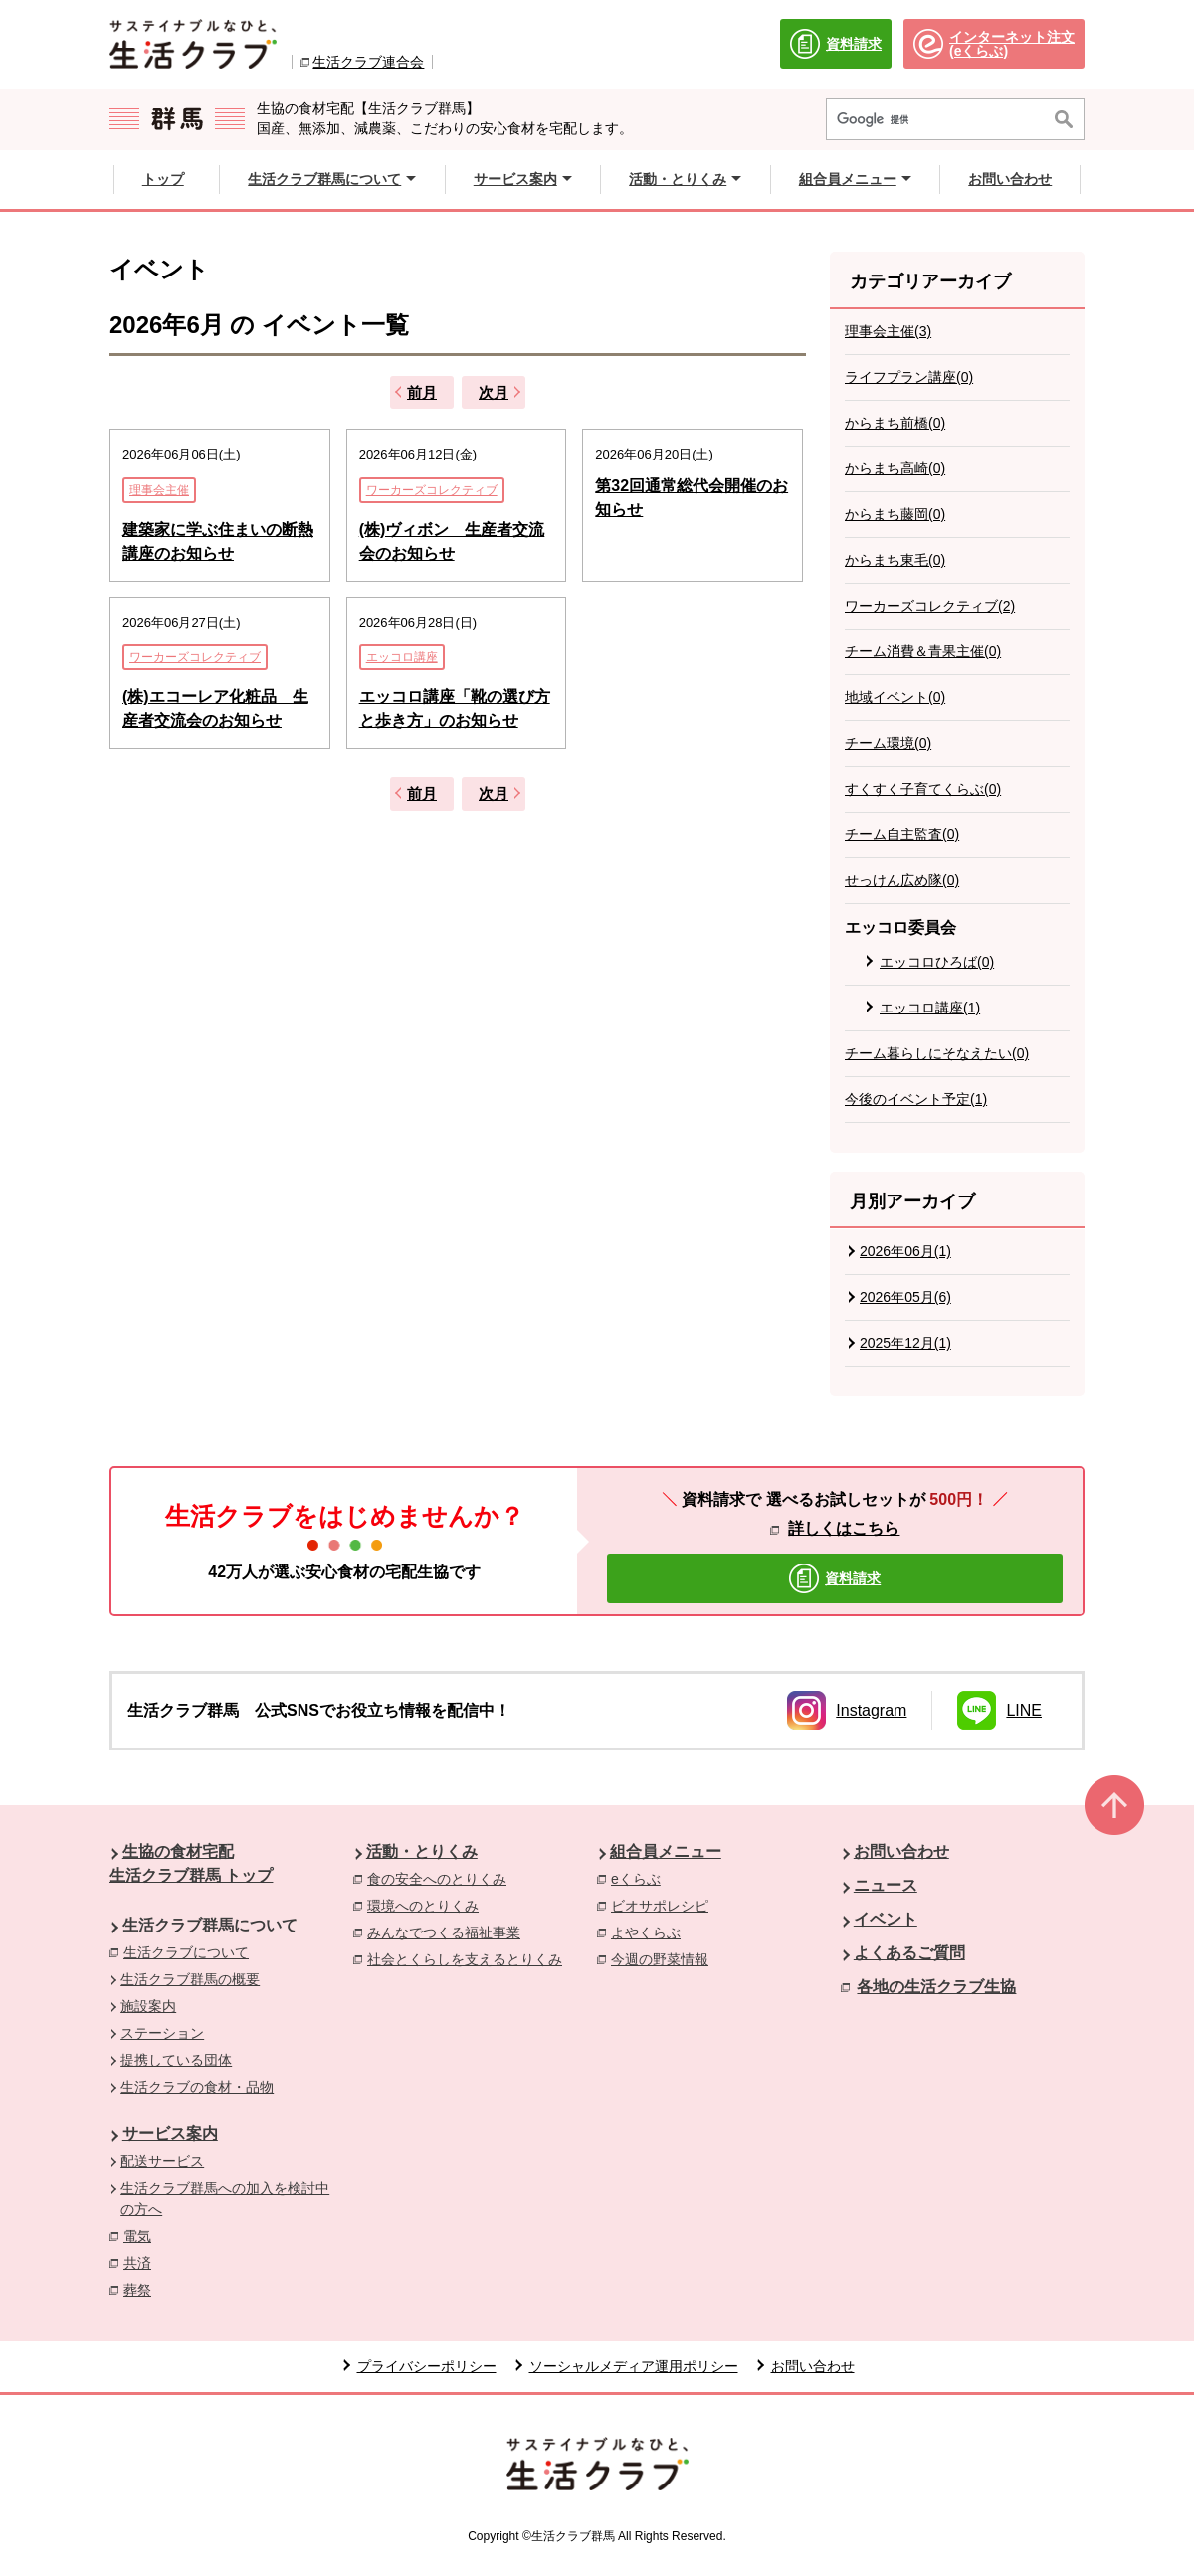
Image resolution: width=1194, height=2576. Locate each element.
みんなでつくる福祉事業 (448, 1931)
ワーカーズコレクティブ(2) (930, 606)
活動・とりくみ (422, 1851)
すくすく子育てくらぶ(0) (923, 789)
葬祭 (142, 2289)
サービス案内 (170, 2133)
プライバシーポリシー (427, 2366)
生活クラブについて (186, 1952)
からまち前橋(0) (895, 423)
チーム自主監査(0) (902, 834)
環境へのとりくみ (428, 1905)
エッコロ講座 (402, 657)
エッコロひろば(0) (937, 962)
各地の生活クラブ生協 (936, 1986)
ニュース (885, 1885)
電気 (142, 2235)
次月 (493, 392)
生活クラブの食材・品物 (197, 2087)
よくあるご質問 (909, 1952)
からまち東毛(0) (895, 560)
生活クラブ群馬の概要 (190, 1979)
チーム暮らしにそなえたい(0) (937, 1053)
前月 (422, 392)
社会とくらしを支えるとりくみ (469, 1958)
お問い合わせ (901, 1851)
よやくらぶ (651, 1931)
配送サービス (162, 2161)
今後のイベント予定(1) (916, 1099)
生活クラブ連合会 (368, 62)
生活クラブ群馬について (210, 1925)
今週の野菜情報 (664, 1958)
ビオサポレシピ (664, 1905)
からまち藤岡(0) (895, 514)
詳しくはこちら (843, 1528)
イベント (885, 1919)
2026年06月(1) (905, 1251)
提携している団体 (176, 2060)
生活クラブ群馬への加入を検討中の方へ (224, 2198)
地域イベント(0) (895, 697)
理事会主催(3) (888, 331)
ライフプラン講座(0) (909, 377)
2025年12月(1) (905, 1343)
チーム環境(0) (888, 743)
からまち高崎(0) (895, 468)
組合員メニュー (665, 1851)
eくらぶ (641, 1878)
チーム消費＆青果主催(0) (923, 651)
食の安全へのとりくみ (441, 1878)
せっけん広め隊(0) (902, 880)
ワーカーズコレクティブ (432, 490)
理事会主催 (159, 490)
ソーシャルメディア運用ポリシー (633, 2366)
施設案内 (148, 2006)
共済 (142, 2262)
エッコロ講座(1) (930, 1007)
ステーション (162, 2033)
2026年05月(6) (905, 1297)
